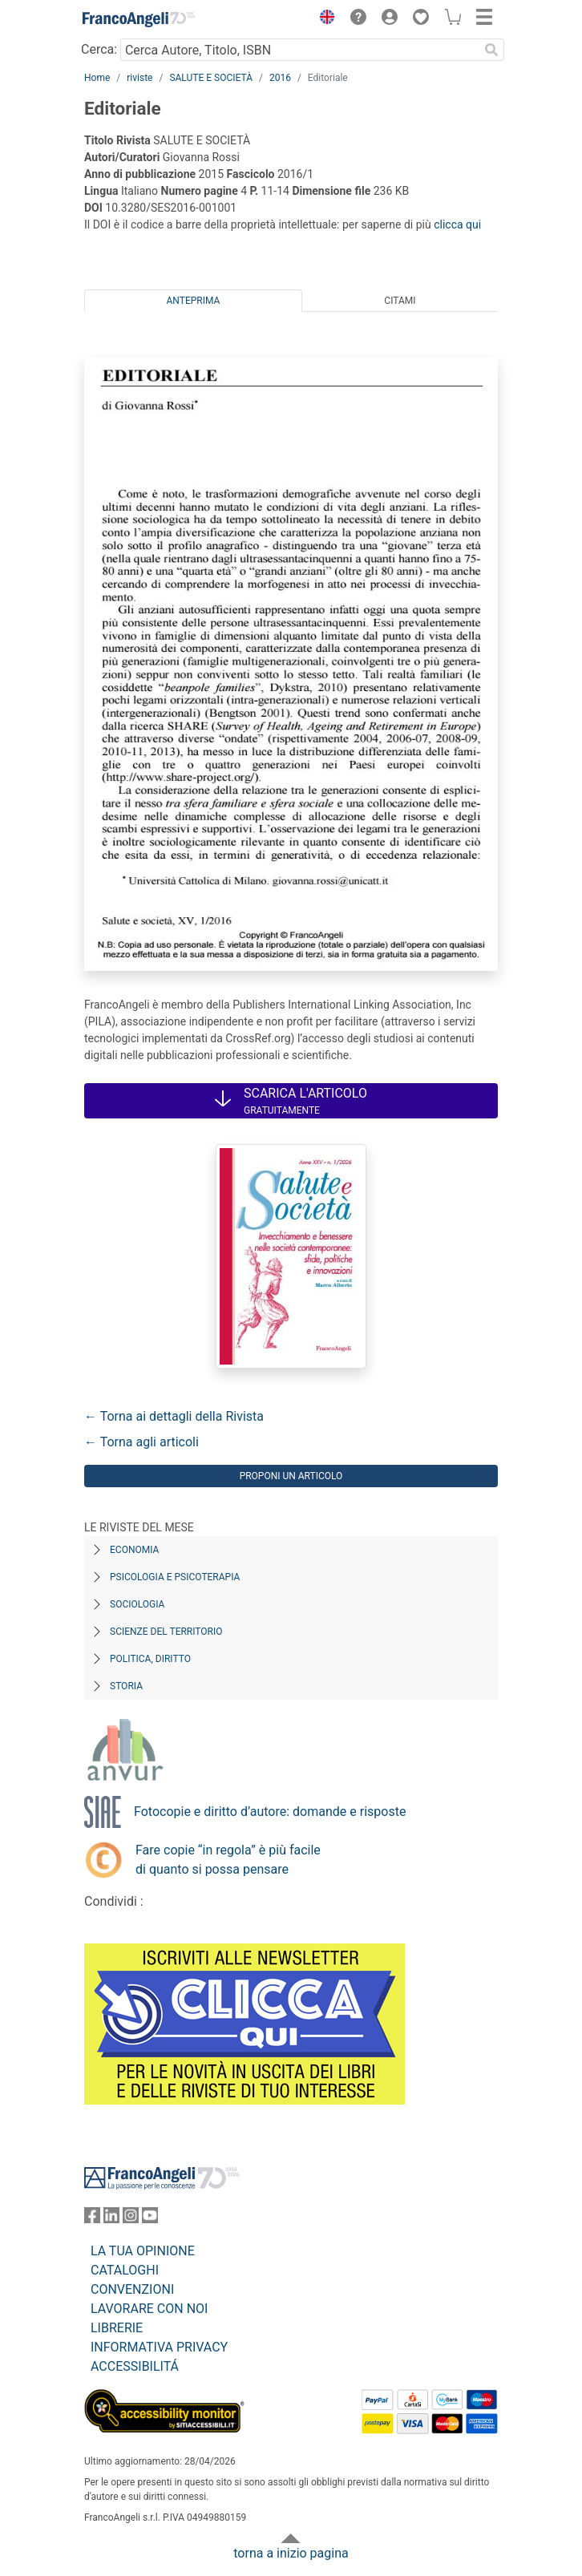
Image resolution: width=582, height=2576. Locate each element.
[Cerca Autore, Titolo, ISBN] (299, 49)
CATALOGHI (125, 2270)
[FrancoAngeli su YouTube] (150, 2218)
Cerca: (99, 49)
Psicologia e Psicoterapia (175, 1577)
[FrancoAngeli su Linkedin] (111, 2218)
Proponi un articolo (291, 1476)
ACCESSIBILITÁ (135, 2366)
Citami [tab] (399, 300)
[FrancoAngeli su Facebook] (92, 2218)
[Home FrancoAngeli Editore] (139, 19)
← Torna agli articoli (141, 1442)
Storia (126, 1686)
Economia (134, 1549)
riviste (139, 77)
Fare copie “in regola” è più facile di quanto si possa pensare (228, 1859)
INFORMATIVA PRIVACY (159, 2347)
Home (97, 77)
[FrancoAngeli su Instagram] (131, 2218)
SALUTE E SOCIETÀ (211, 77)
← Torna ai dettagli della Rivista (174, 1416)
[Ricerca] (491, 49)
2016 (280, 77)
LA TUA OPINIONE (143, 2251)
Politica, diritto (150, 1658)
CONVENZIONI (132, 2289)
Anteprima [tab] (193, 300)
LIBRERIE (117, 2327)
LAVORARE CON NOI (149, 2308)
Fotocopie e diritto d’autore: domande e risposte (270, 1811)
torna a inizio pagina (290, 2553)
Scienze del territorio (166, 1631)
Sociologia (137, 1604)
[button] (323, 19)
